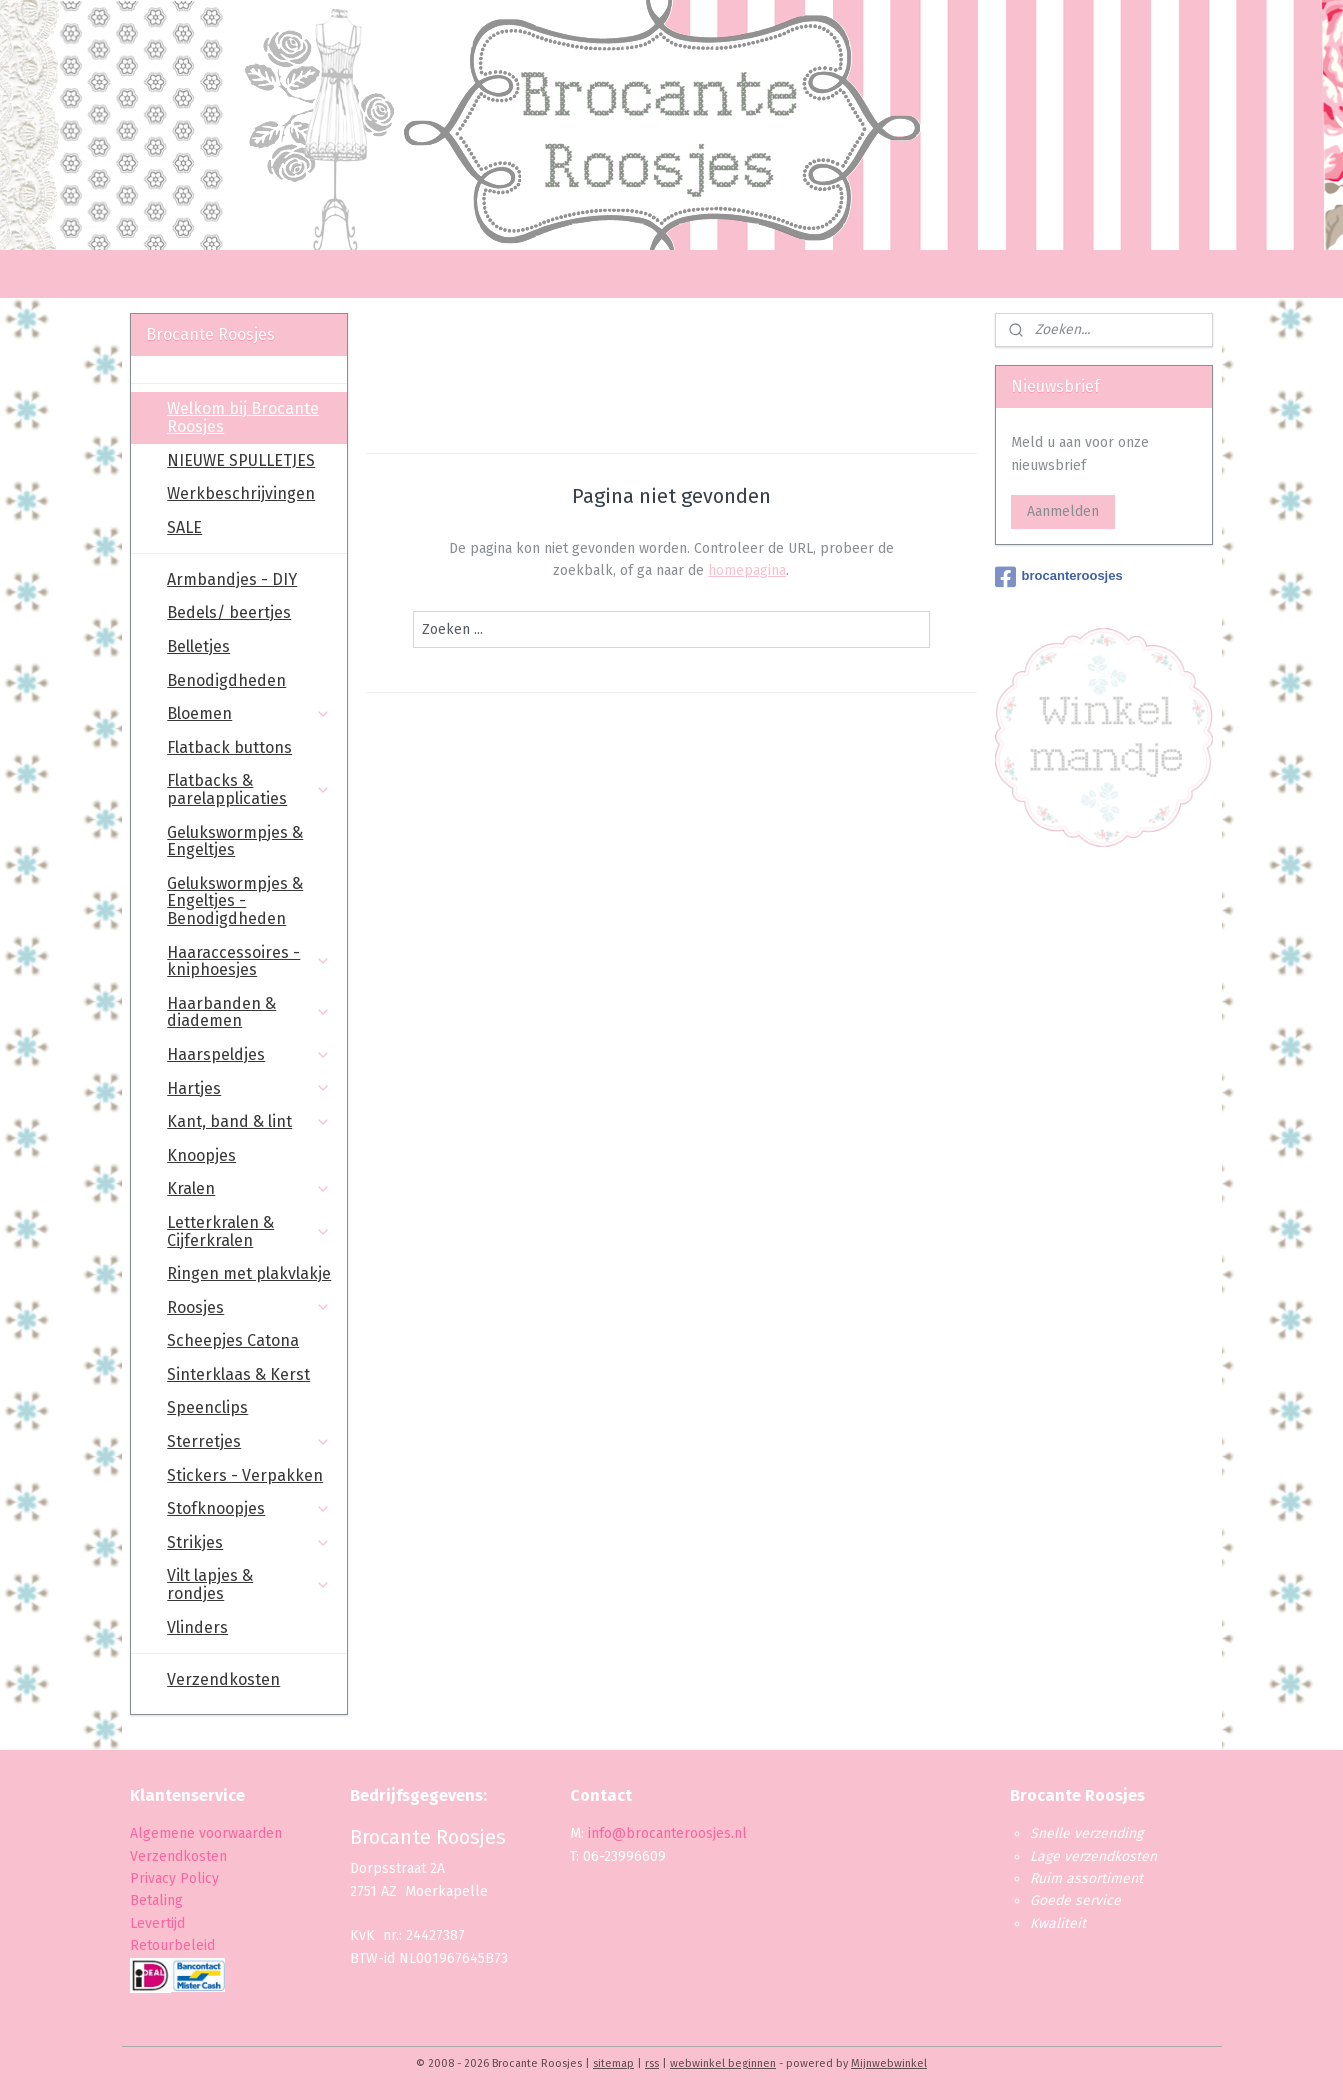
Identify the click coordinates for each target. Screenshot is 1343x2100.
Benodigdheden (226, 680)
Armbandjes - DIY (232, 579)
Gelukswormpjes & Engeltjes (235, 841)
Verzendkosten (223, 1679)
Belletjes (198, 646)
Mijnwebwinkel (889, 2063)
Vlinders (197, 1627)
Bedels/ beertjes (229, 612)
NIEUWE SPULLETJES (241, 460)
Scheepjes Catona (233, 1340)
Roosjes (249, 1307)
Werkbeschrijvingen (241, 493)
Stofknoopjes (249, 1508)
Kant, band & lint (249, 1121)
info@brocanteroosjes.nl (667, 1833)
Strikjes (249, 1542)
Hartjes (249, 1088)
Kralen (249, 1188)
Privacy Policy (176, 1878)
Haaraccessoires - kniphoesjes (249, 961)
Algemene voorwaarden (206, 1833)
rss (652, 2063)
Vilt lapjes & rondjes (249, 1584)
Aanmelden (1063, 511)
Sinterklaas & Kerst (238, 1374)
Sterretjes (249, 1441)
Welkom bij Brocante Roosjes (243, 417)
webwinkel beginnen (723, 2063)
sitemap (613, 2063)
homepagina (747, 570)
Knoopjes (201, 1155)
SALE (184, 527)
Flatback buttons (229, 747)
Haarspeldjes (249, 1054)
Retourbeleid (172, 1945)
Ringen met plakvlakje (249, 1273)
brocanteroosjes (1059, 577)
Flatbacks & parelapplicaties (249, 789)
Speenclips (207, 1407)
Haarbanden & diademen (249, 1012)
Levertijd (157, 1923)
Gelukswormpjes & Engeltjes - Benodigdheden (235, 901)
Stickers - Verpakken (245, 1475)
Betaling (156, 1900)
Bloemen (249, 713)
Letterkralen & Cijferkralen (249, 1231)
